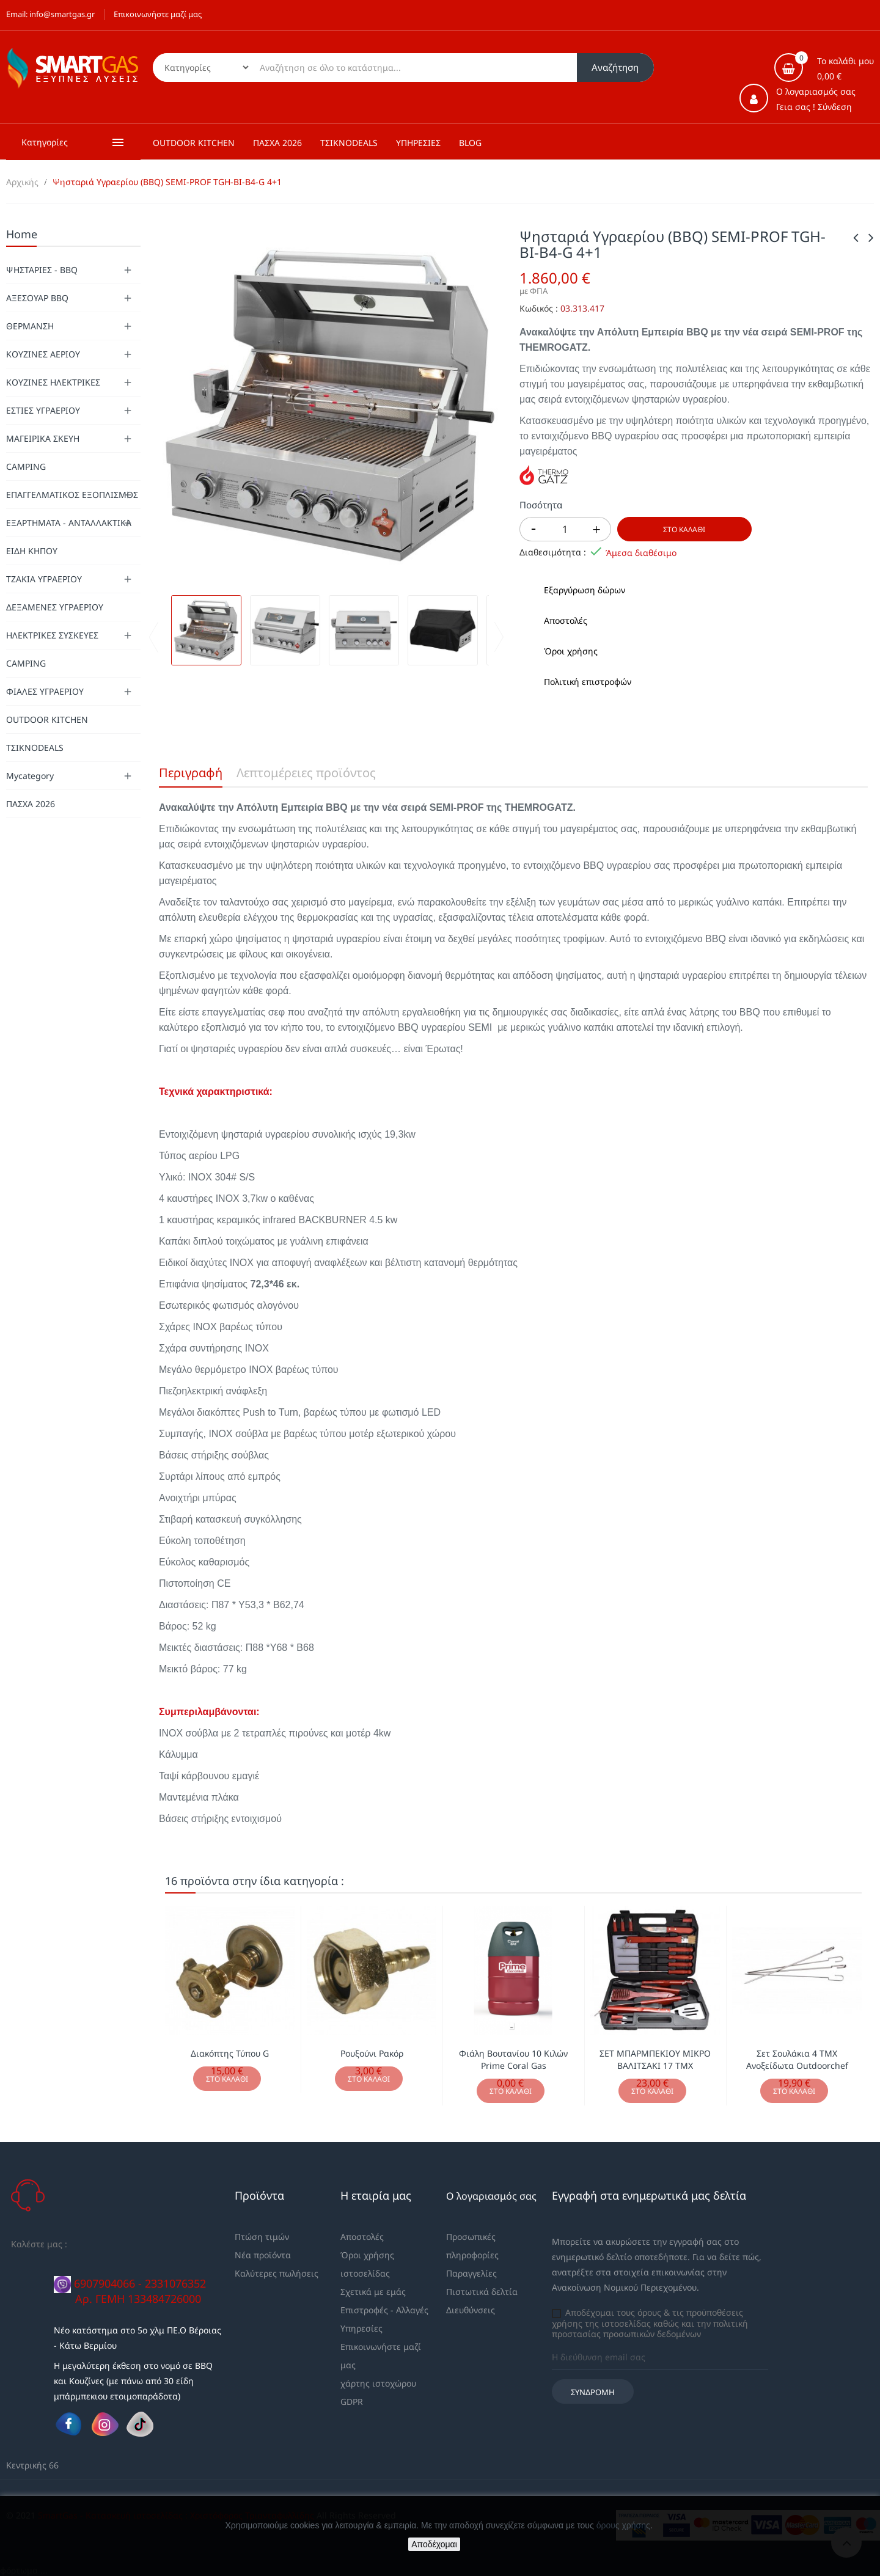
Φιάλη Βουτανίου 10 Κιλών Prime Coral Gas (513, 2059)
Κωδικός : (538, 308)
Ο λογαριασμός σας (491, 2196)
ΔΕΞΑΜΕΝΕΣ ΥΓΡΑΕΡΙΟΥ (54, 607)
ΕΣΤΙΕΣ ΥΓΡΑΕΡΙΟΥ (43, 410)
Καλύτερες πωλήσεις (276, 2273)
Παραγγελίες (471, 2273)
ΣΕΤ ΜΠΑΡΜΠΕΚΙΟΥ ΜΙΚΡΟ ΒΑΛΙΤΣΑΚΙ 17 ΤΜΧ (655, 2059)
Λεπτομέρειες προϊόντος (306, 772)
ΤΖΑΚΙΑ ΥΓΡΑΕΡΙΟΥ (44, 579)
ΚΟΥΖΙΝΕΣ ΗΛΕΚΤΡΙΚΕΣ (53, 382)
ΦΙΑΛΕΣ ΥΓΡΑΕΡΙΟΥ (45, 691)
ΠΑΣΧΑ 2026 (30, 804)
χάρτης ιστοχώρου (378, 2383)
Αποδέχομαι (434, 2544)
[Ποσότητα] (565, 529)
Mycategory (30, 775)
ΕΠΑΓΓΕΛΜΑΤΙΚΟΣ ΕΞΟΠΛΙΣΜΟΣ (72, 494)
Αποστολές (362, 2236)
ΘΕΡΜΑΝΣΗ (30, 326)
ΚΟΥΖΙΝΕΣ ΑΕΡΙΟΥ (43, 354)
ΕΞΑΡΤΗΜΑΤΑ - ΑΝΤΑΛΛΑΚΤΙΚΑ (68, 523)
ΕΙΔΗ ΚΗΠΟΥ (31, 551)
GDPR (351, 2401)
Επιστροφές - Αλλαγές (384, 2310)
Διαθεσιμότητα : (552, 552)
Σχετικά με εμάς (373, 2291)
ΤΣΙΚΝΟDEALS (35, 747)
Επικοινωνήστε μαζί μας (158, 14)
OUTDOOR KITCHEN (47, 719)
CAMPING (26, 466)
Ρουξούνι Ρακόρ (371, 2053)
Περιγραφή (190, 772)
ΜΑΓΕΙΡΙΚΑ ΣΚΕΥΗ (42, 438)
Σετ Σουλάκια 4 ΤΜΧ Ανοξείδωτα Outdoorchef (797, 2059)
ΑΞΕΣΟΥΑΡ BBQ (37, 298)
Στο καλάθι (684, 529)
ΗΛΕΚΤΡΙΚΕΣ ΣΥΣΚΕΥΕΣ (52, 635)
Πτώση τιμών (262, 2236)
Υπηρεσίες (361, 2328)
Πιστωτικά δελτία (482, 2291)
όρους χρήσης (623, 2525)
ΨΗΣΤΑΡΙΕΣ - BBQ (42, 270)
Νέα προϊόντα (263, 2255)
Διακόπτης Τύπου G (230, 2053)
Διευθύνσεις (470, 2310)
